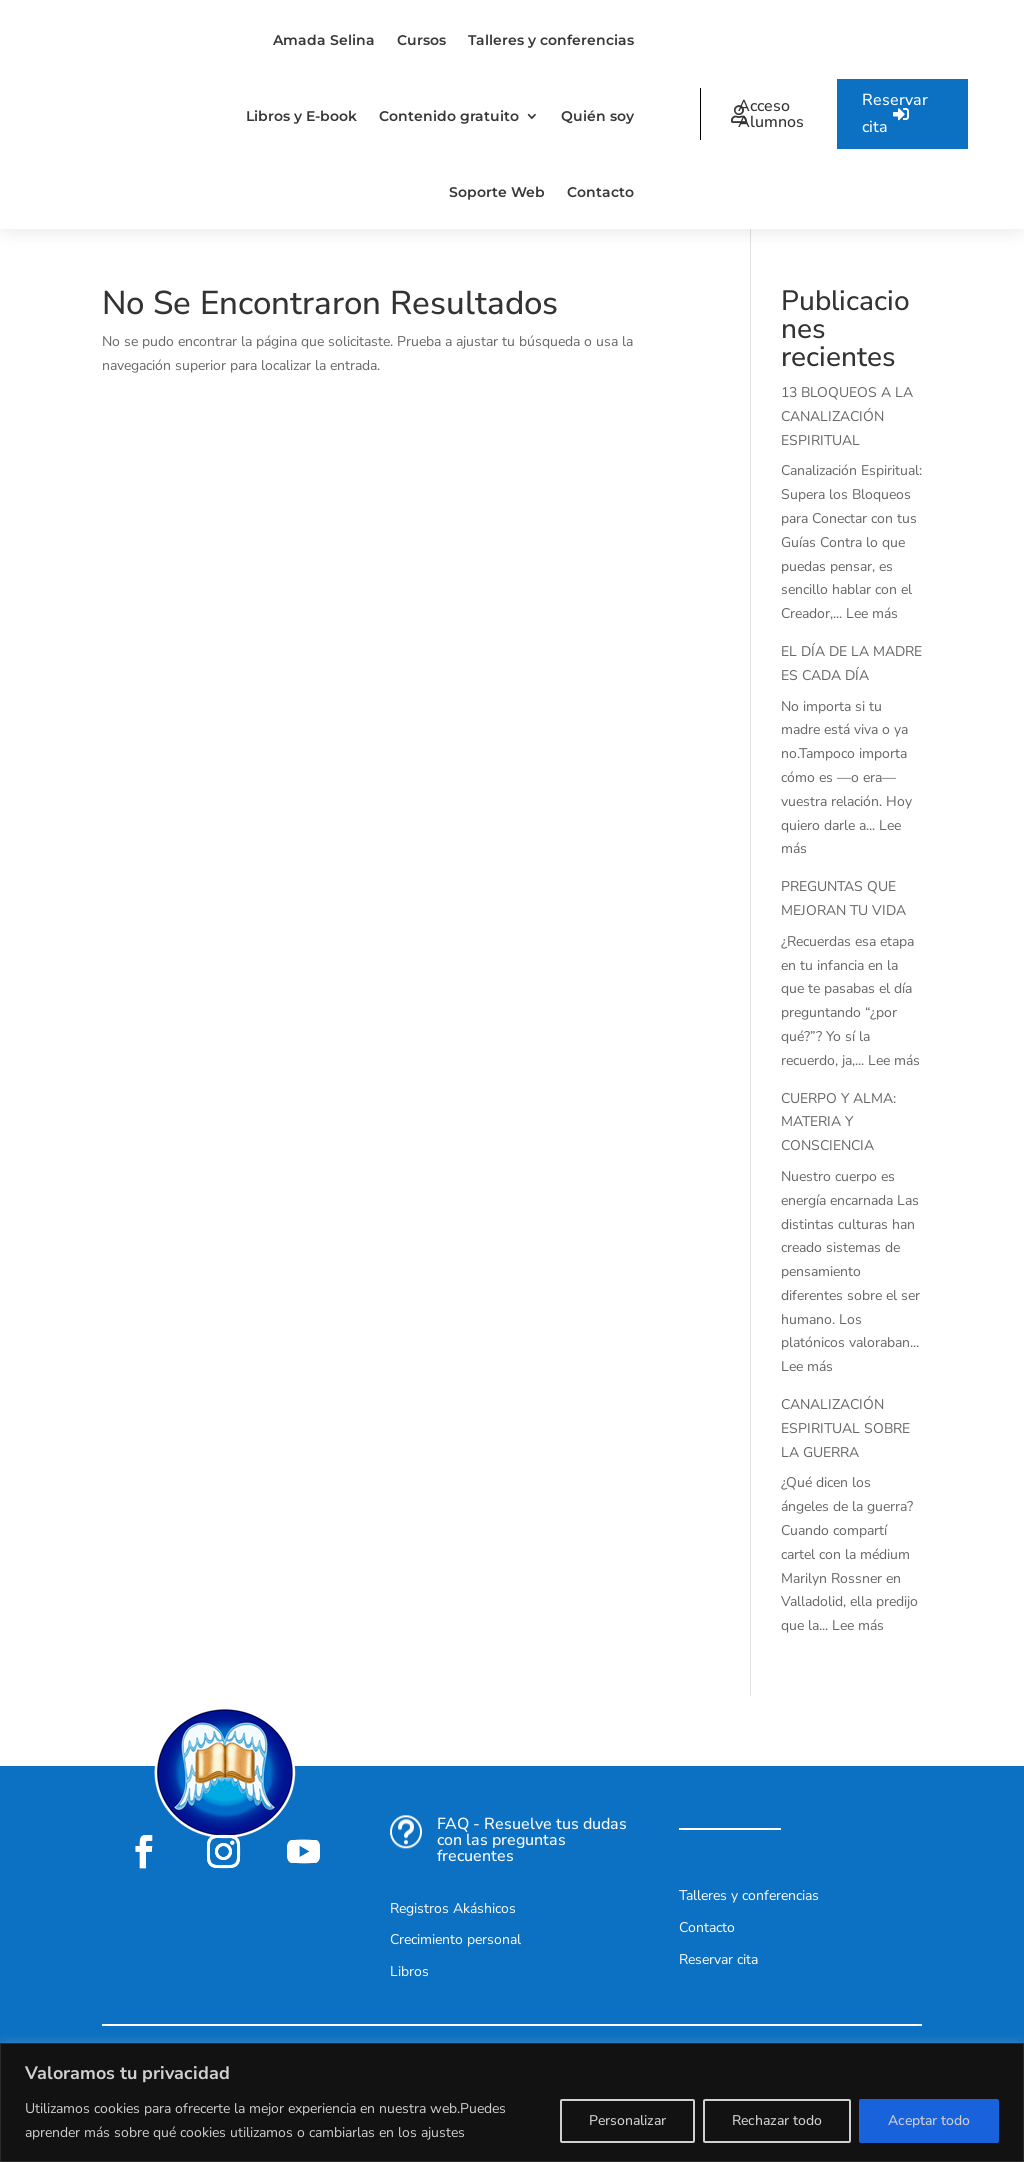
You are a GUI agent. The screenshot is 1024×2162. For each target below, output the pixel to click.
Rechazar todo (777, 2120)
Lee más (872, 613)
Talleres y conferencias (551, 40)
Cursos (421, 40)
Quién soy (597, 116)
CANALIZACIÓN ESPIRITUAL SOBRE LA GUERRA (845, 1428)
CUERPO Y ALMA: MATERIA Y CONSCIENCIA (838, 1122)
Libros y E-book (301, 116)
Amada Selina (324, 40)
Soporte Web (497, 192)
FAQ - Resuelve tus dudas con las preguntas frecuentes (532, 1840)
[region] (512, 2102)
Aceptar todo (929, 2120)
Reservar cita (895, 113)
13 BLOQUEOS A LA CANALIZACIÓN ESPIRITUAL (847, 416)
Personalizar (627, 2120)
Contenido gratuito (449, 116)
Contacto (600, 192)
